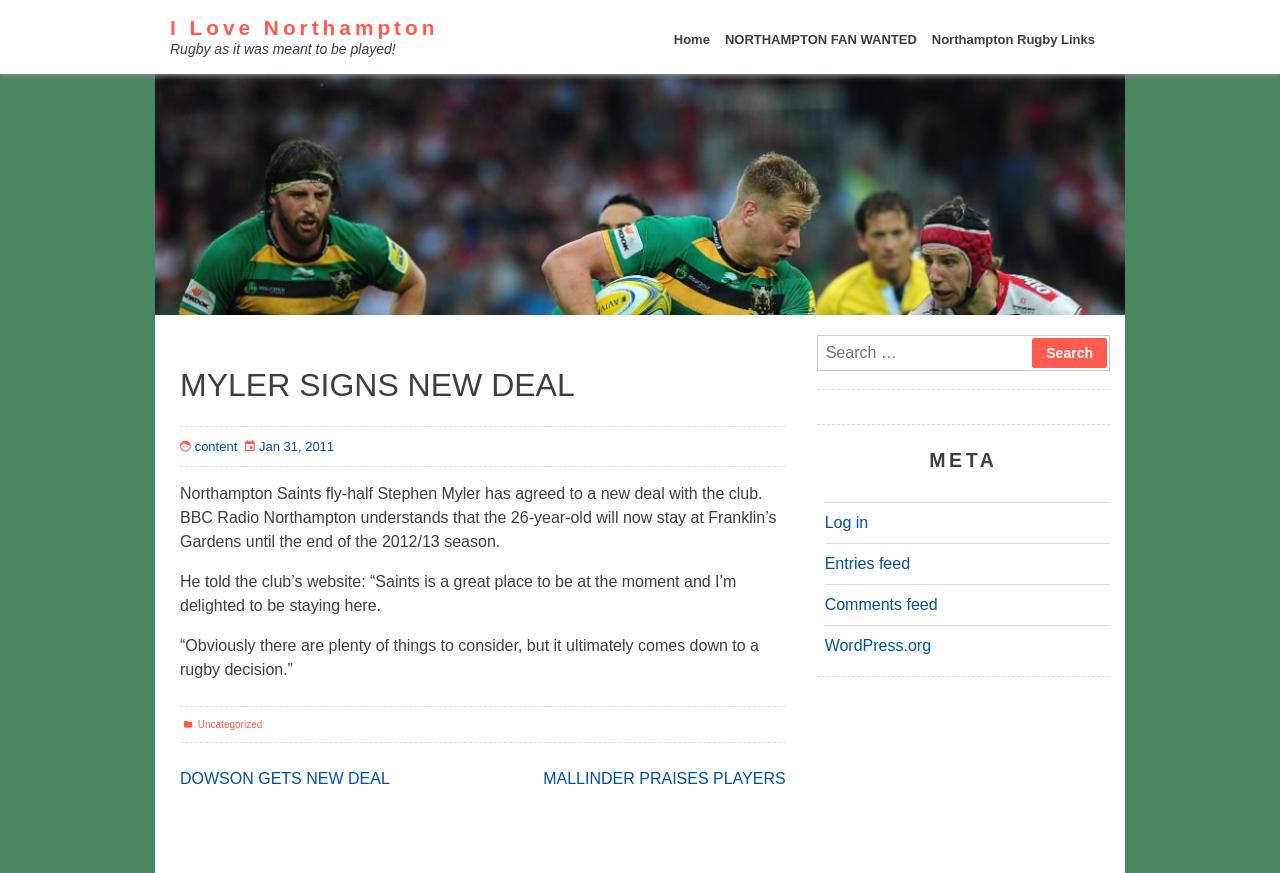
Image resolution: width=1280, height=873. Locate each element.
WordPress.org (878, 645)
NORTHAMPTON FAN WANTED (821, 39)
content (216, 446)
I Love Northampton (304, 27)
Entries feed (867, 563)
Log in (847, 522)
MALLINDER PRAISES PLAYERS (664, 778)
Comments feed (881, 604)
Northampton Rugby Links (1013, 39)
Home (692, 39)
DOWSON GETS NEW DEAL (285, 778)
